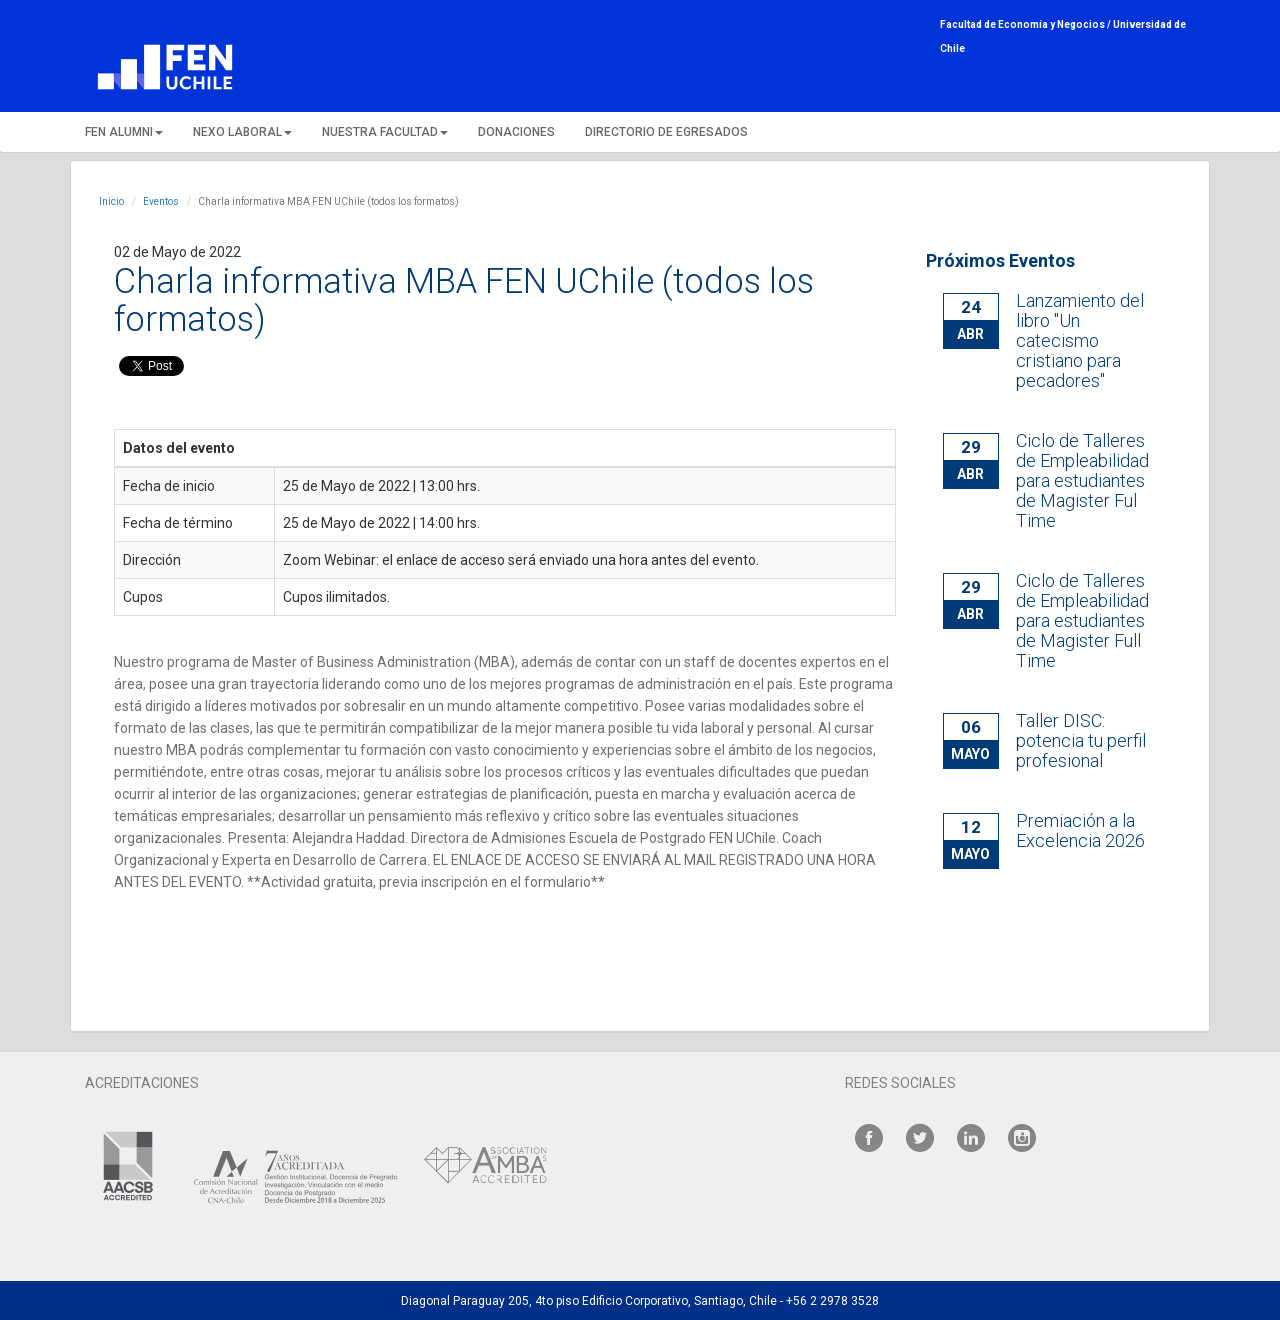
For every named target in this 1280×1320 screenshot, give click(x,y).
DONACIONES (516, 132)
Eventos (161, 201)
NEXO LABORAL (242, 132)
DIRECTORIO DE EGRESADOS (666, 132)
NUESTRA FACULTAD (385, 132)
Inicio (111, 201)
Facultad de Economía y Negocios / (1026, 24)
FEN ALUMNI (124, 132)
